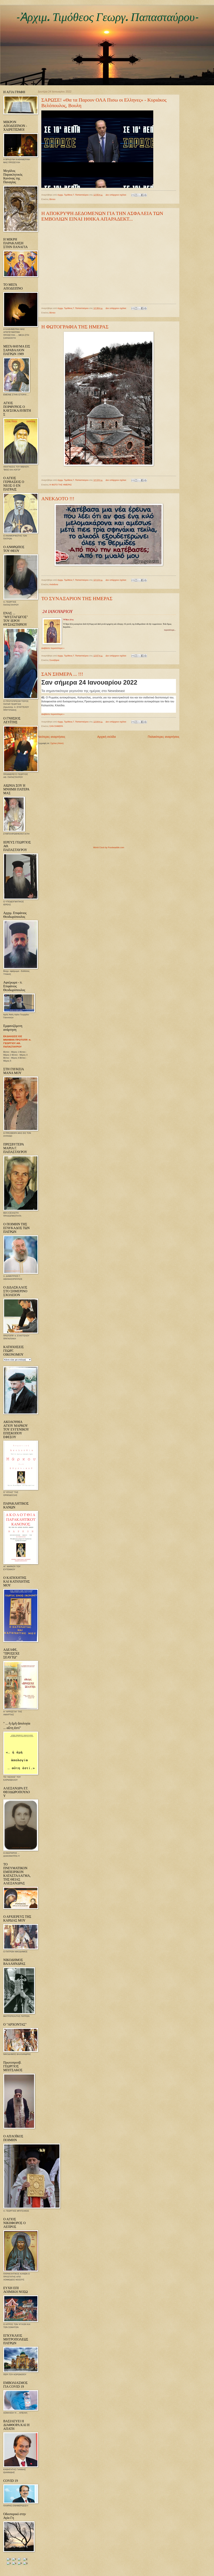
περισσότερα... (170, 630)
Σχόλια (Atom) (57, 743)
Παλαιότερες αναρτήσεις (163, 736)
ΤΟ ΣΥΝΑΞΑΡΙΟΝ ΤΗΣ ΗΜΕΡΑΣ (76, 598)
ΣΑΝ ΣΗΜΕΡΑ (56, 726)
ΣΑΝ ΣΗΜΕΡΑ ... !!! (62, 674)
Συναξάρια (54, 660)
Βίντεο (52, 199)
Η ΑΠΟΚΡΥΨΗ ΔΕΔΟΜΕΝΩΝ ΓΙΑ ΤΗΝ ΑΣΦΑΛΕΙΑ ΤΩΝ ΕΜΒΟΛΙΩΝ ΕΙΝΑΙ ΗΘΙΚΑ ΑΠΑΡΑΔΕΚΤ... (102, 216)
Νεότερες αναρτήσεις (51, 736)
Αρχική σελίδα (106, 736)
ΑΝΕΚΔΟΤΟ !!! (57, 498)
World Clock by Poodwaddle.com (108, 847)
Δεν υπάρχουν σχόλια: (116, 195)
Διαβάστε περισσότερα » (52, 648)
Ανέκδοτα (53, 584)
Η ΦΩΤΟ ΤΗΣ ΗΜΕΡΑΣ (60, 484)
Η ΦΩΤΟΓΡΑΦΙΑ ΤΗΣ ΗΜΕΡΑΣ (74, 326)
